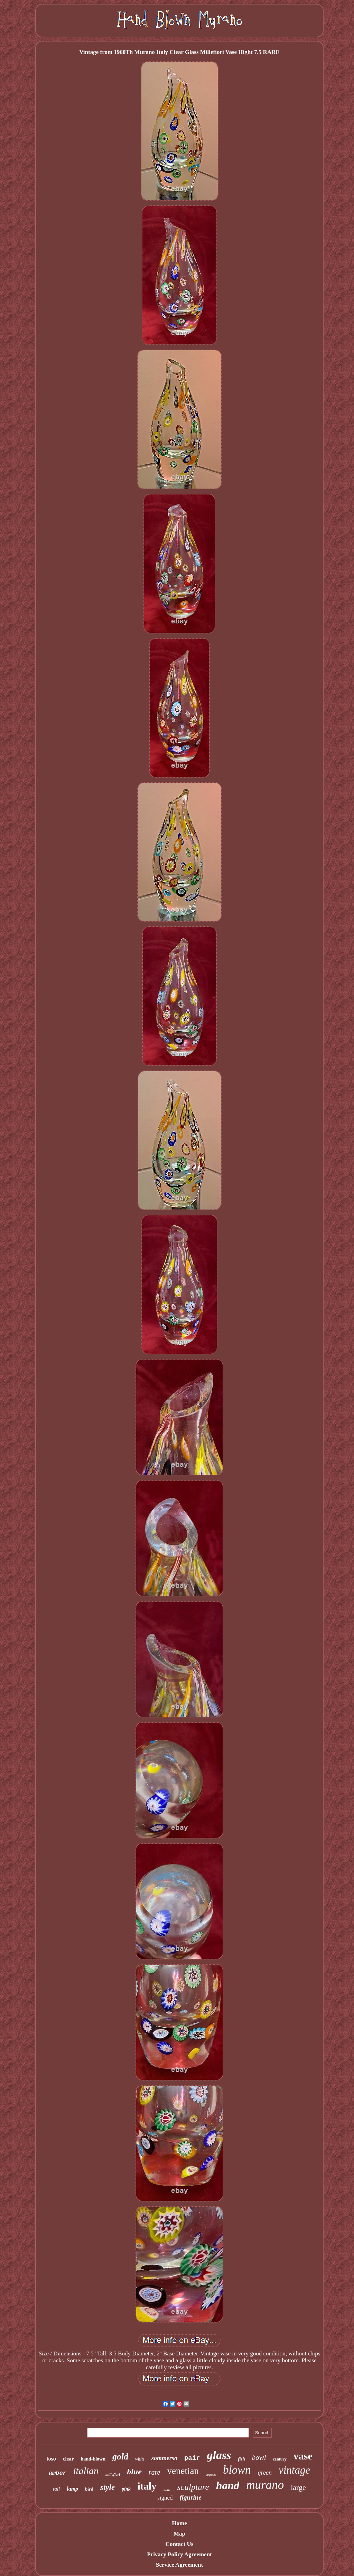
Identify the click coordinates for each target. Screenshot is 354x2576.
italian (86, 2470)
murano (265, 2485)
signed (165, 2497)
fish (241, 2459)
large (298, 2487)
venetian (183, 2471)
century (280, 2459)
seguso (211, 2474)
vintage (294, 2470)
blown (237, 2470)
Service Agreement (179, 2564)
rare (154, 2472)
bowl (259, 2457)
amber (57, 2473)
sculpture (193, 2487)
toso (51, 2459)
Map (179, 2533)
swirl (167, 2490)
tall (56, 2489)
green (265, 2472)
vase (303, 2456)
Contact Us (180, 2544)
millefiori (112, 2474)
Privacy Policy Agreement (179, 2554)
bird (89, 2489)
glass (219, 2455)
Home (179, 2523)
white (140, 2459)
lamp (72, 2489)
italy (147, 2486)
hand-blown (93, 2459)
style (107, 2487)
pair (192, 2458)
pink (126, 2489)
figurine (191, 2497)
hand (228, 2485)
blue (134, 2471)
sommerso (164, 2458)
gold (120, 2457)
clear (68, 2459)
